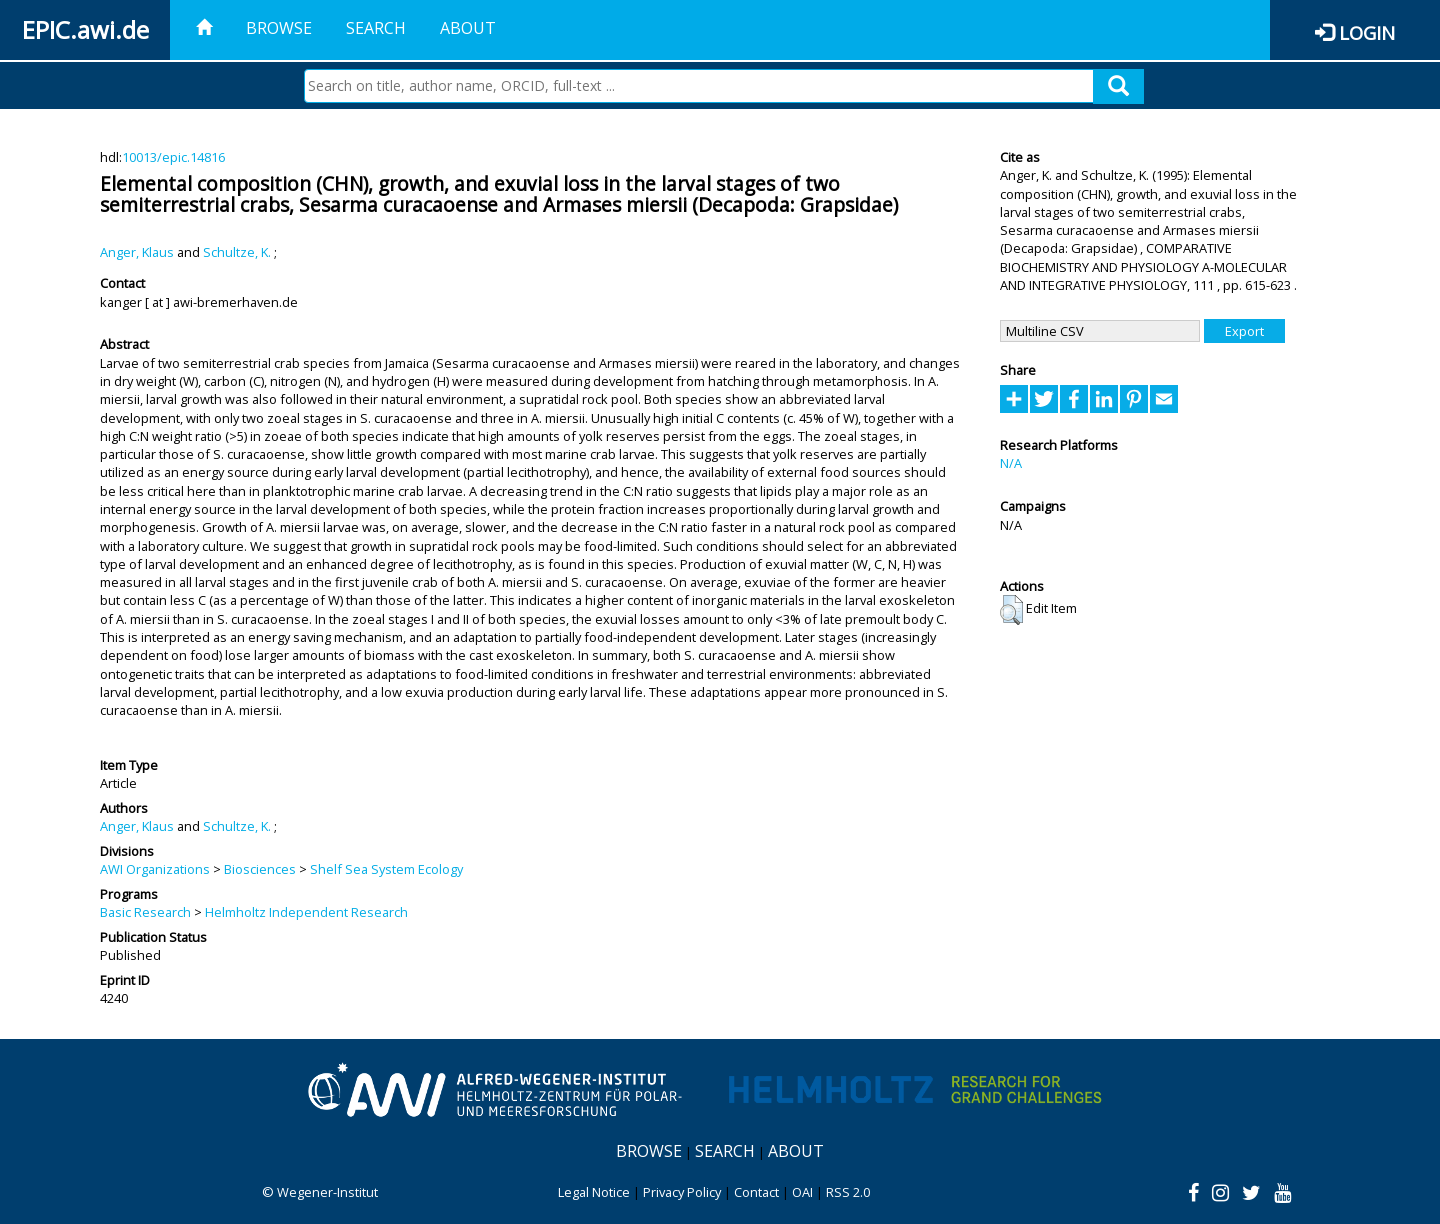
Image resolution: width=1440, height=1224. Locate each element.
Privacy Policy (682, 1192)
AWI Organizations (155, 869)
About (468, 28)
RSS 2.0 (848, 1192)
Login (1367, 32)
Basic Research (145, 912)
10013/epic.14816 (173, 157)
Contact (756, 1192)
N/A (1011, 463)
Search (376, 28)
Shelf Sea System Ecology (386, 869)
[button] (1011, 610)
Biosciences (260, 869)
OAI (802, 1192)
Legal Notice (594, 1192)
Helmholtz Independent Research (306, 912)
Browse (279, 28)
